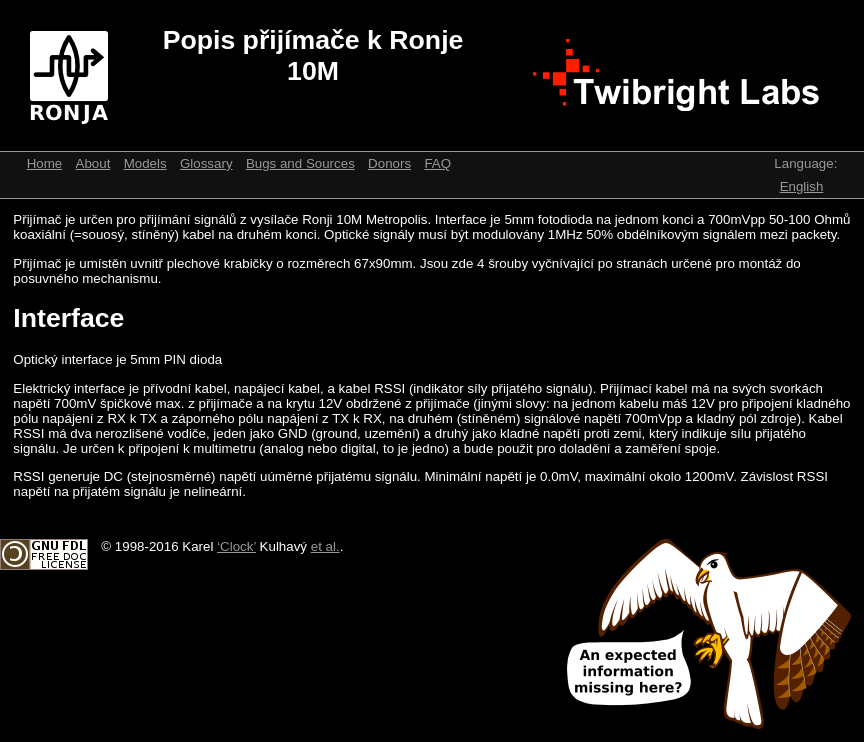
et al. (325, 546)
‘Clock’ (236, 546)
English (802, 186)
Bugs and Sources (300, 163)
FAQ (437, 163)
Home (45, 163)
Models (145, 163)
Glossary (206, 163)
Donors (389, 163)
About (93, 163)
